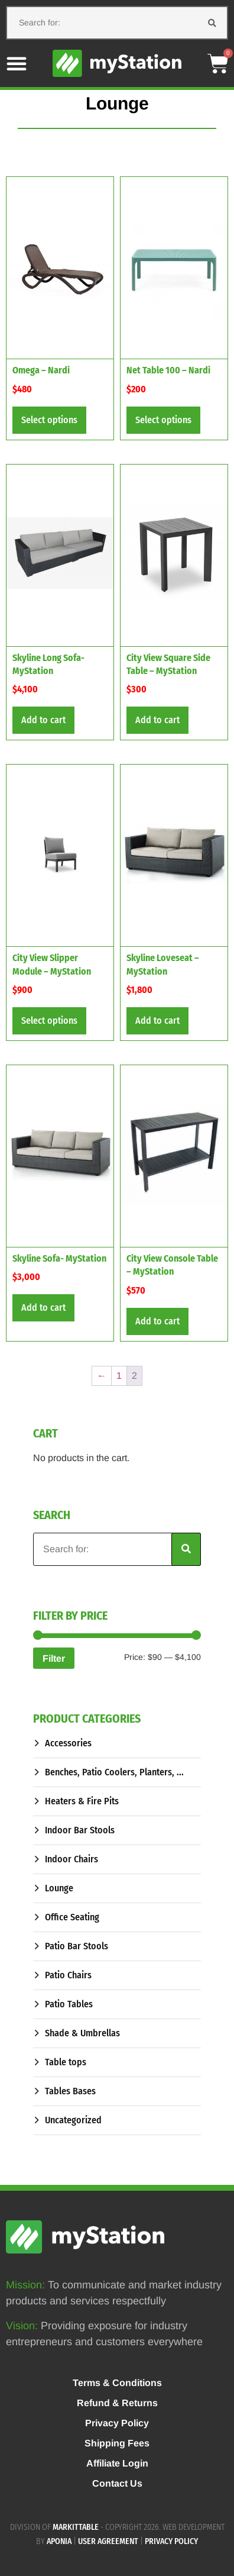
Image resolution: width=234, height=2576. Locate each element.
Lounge (59, 1888)
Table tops (65, 2062)
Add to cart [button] (43, 720)
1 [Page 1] (119, 1376)
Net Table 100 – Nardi (168, 370)
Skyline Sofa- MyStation (59, 1258)
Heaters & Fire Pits (82, 1801)
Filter (54, 1658)
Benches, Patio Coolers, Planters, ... (114, 1772)
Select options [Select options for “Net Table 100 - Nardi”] (163, 419)
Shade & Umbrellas (82, 2033)
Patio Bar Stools (76, 1946)
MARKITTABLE (76, 2527)
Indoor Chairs (71, 1859)
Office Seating (72, 1917)
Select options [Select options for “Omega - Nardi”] (49, 419)
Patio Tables (69, 2004)
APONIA (59, 2541)
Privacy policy (171, 2541)
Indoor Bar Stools (80, 1830)
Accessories (68, 1743)
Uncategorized (73, 2120)
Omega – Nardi (41, 370)
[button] (16, 63)
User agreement (108, 2541)
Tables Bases (70, 2091)
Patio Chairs (68, 1975)
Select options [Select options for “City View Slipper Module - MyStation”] (49, 1020)
